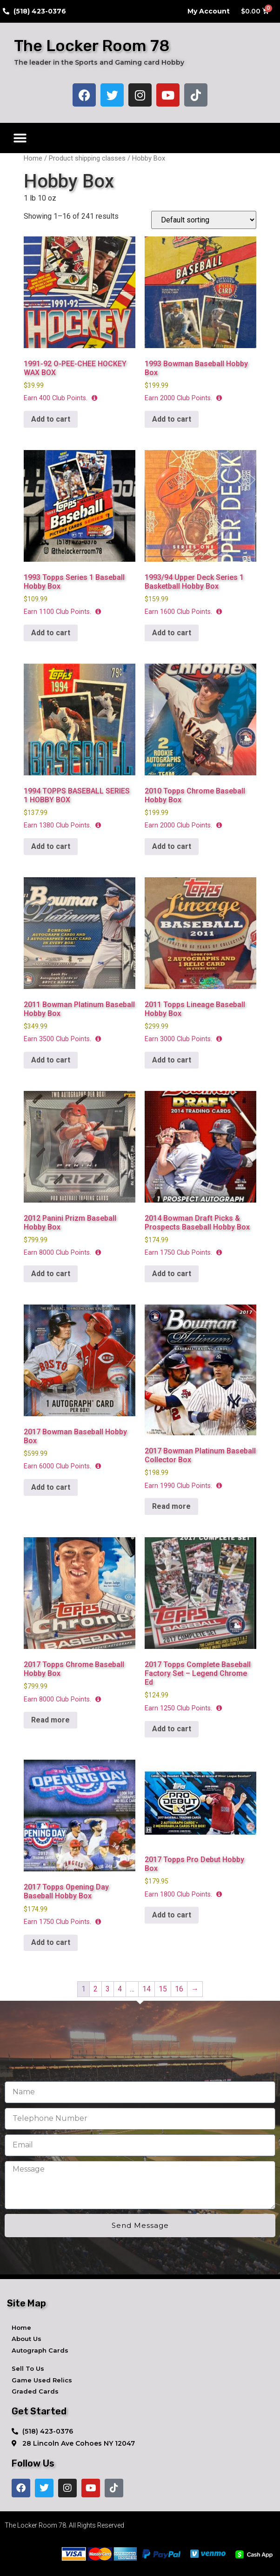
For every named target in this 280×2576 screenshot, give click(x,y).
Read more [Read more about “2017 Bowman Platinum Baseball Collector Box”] (171, 1506)
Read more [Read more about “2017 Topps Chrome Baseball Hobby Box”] (50, 1719)
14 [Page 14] (146, 1988)
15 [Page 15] (163, 1988)
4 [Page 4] (120, 1988)
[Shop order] (203, 220)
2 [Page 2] (95, 1988)
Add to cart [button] (50, 419)
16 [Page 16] (179, 1988)
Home (33, 158)
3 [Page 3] (108, 1988)
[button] (19, 138)
